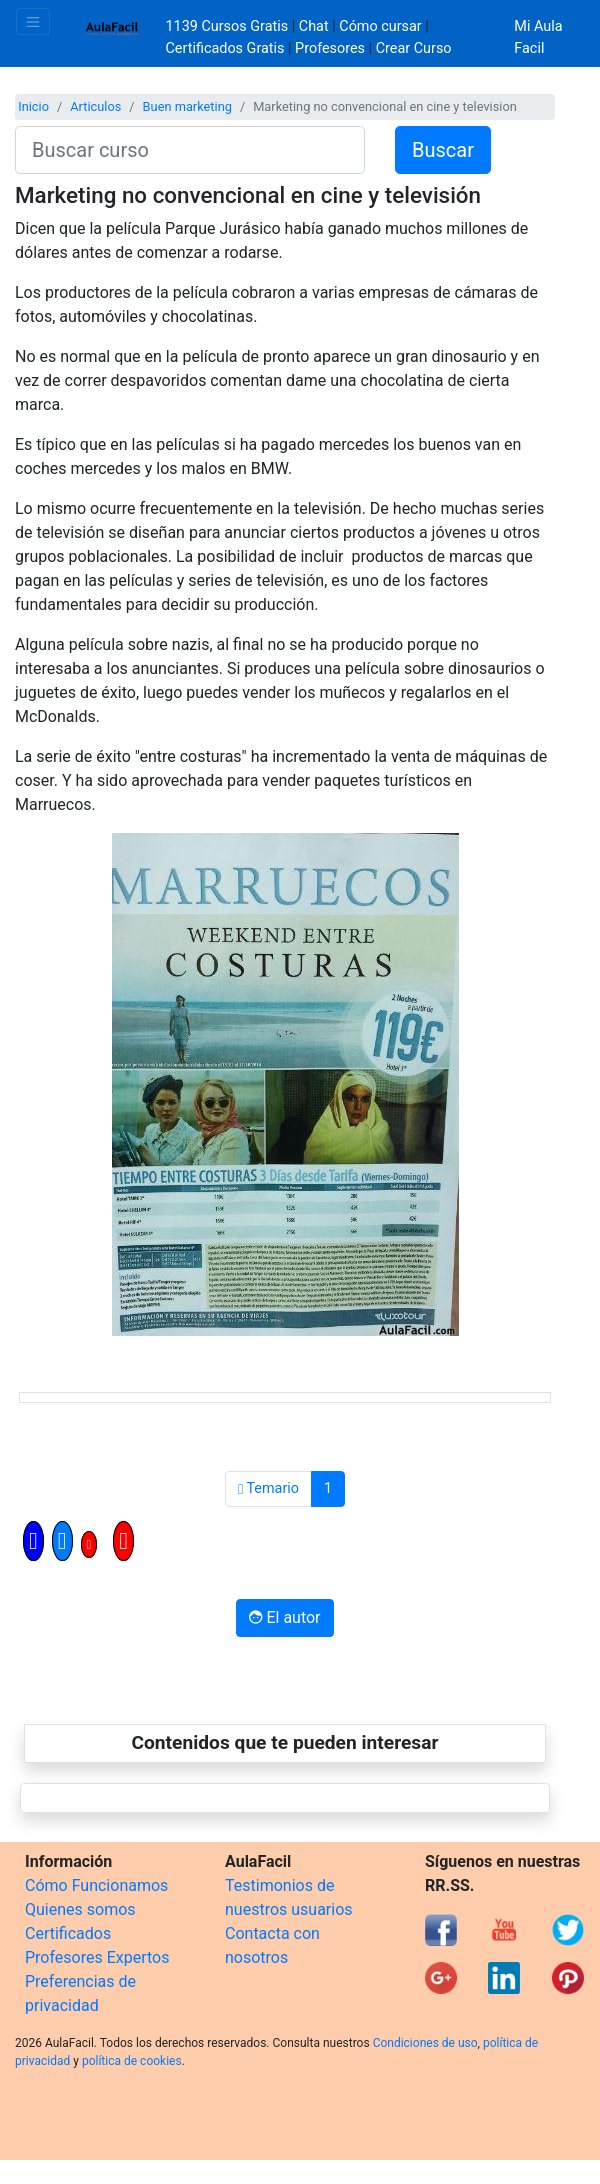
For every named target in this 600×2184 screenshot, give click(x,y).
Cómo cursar (380, 26)
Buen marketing (187, 106)
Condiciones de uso (425, 2043)
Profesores (330, 48)
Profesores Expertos (97, 1957)
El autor (284, 1617)
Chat (314, 26)
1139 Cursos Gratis (229, 26)
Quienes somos (80, 1909)
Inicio (33, 106)
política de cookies (132, 2061)
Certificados (68, 1933)
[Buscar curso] (190, 150)
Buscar (443, 150)
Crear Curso (414, 48)
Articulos (95, 106)
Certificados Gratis (225, 48)
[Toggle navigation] (33, 21)
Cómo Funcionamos (96, 1885)
